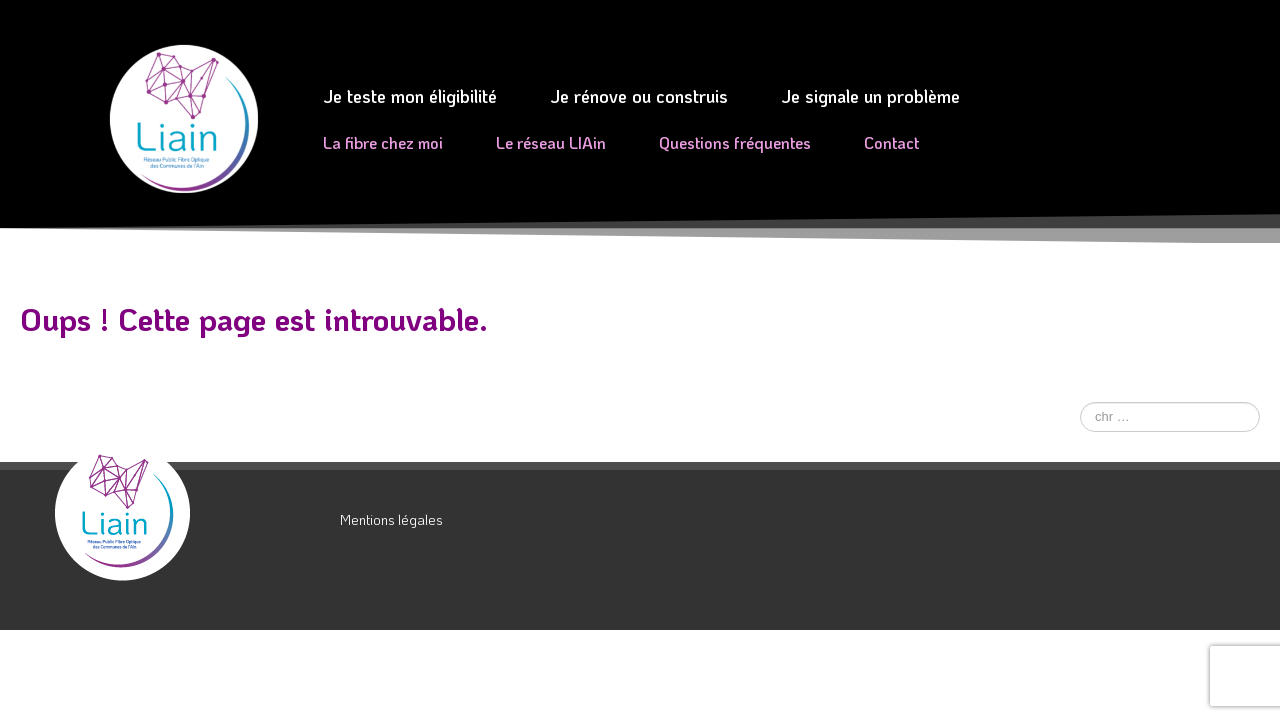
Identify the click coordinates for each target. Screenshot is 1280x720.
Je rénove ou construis (639, 96)
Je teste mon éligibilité (410, 96)
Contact (891, 142)
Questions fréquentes (735, 142)
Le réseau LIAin (551, 142)
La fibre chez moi (383, 142)
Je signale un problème (870, 96)
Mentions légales (391, 519)
